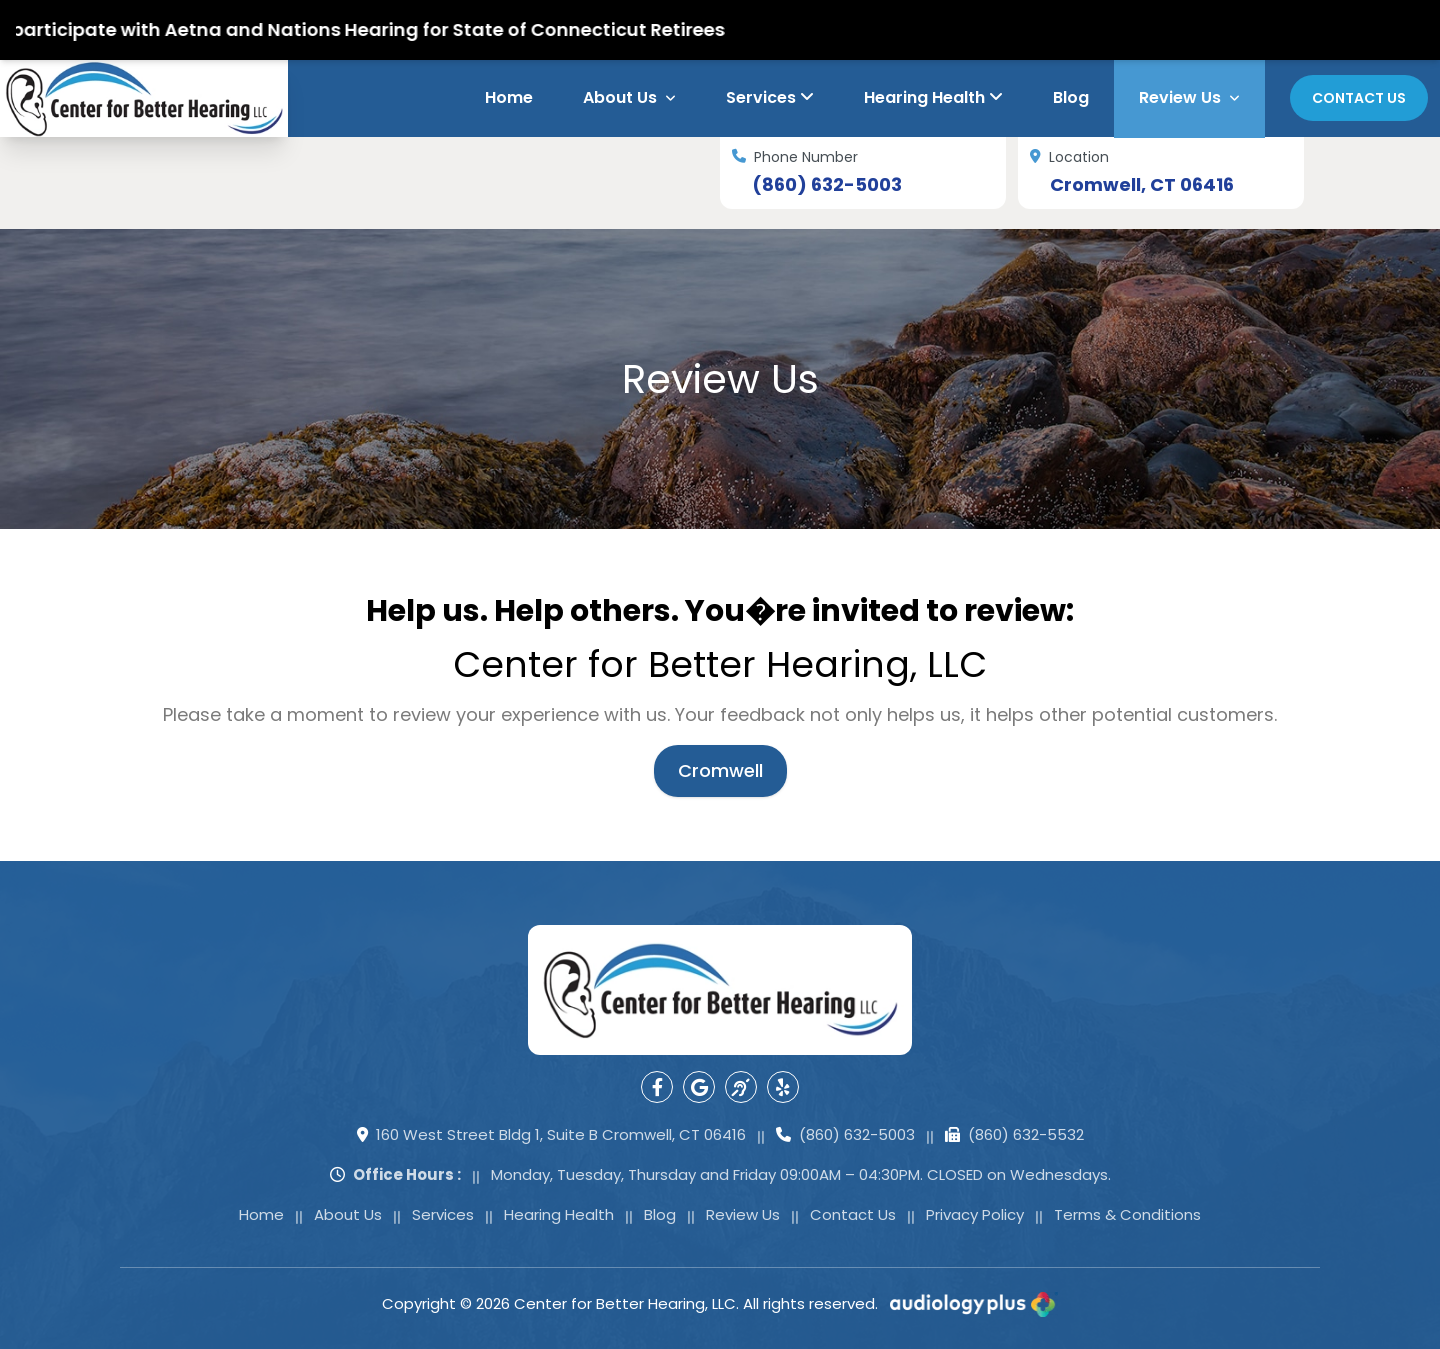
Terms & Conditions (1127, 1214)
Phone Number (795, 158)
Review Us (1189, 97)
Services (770, 97)
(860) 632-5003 (827, 185)
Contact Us (1359, 98)
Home (509, 97)
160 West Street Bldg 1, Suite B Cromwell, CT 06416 (551, 1135)
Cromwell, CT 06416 (1142, 185)
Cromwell (720, 770)
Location (1069, 158)
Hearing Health (933, 97)
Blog (1071, 97)
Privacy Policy (975, 1214)
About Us (629, 97)
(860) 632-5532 (1014, 1135)
